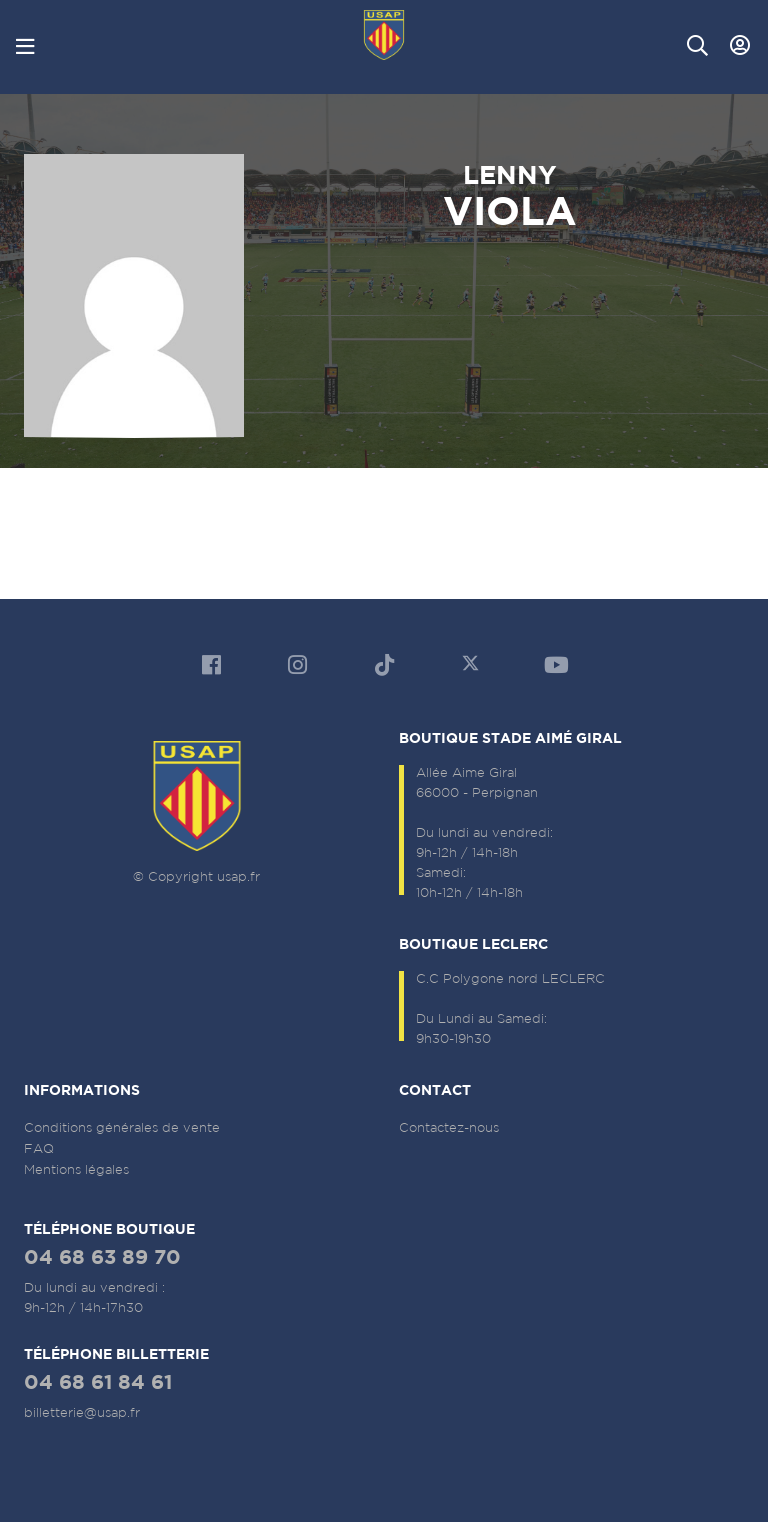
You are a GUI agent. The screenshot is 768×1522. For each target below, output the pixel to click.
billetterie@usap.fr (82, 1412)
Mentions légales (76, 1169)
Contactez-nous (449, 1127)
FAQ (39, 1148)
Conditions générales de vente (122, 1127)
